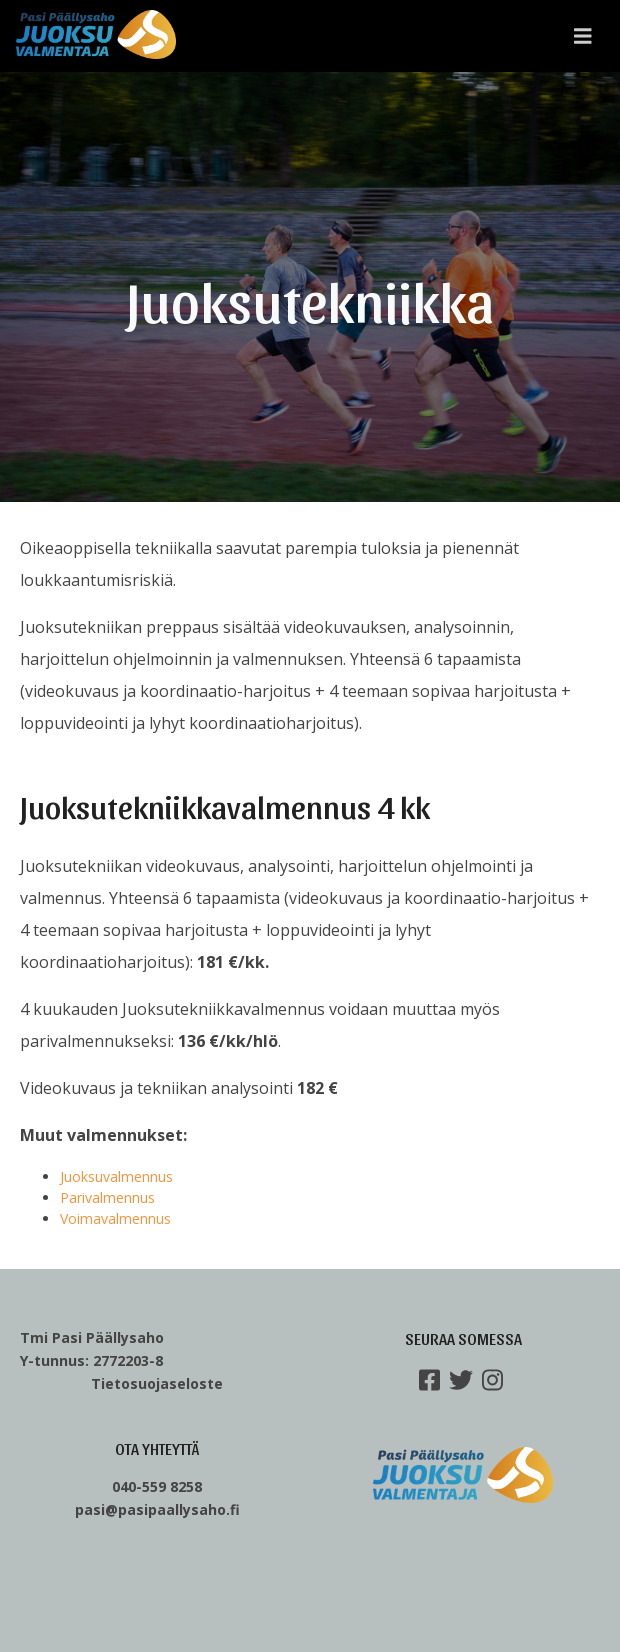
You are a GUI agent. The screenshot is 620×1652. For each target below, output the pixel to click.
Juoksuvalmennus (116, 1176)
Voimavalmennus (115, 1218)
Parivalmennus (107, 1197)
